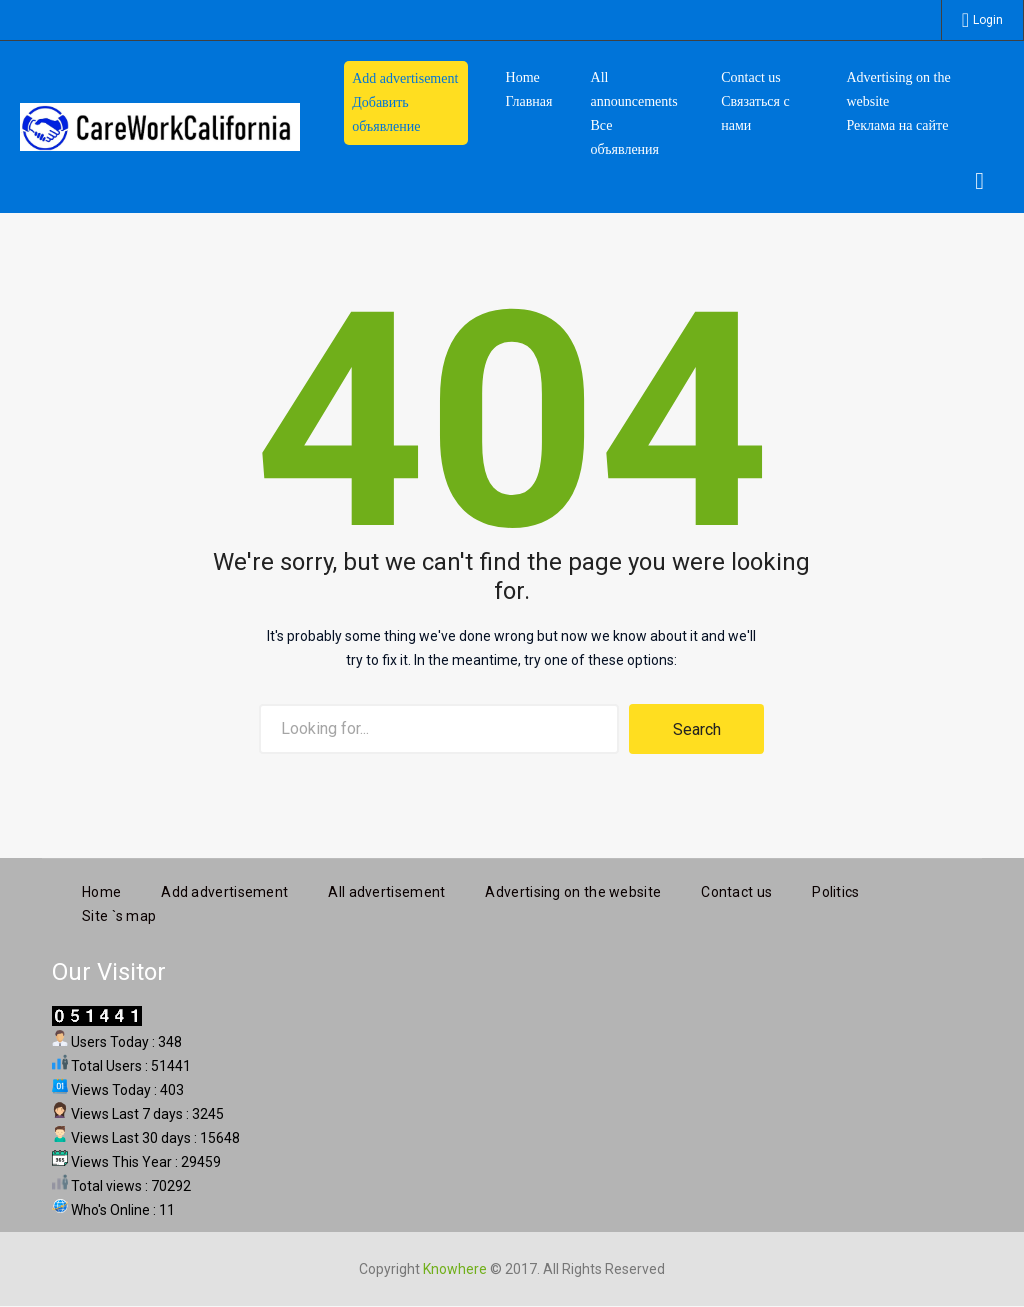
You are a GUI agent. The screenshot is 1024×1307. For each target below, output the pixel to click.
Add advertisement (224, 890)
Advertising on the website (573, 890)
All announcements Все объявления (634, 113)
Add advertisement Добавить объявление (405, 102)
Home (101, 890)
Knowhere (455, 1267)
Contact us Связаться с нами (755, 101)
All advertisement (386, 890)
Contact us (736, 890)
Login (988, 20)
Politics (835, 890)
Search (697, 729)
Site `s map (119, 914)
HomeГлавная (529, 89)
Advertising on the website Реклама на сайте (898, 101)
